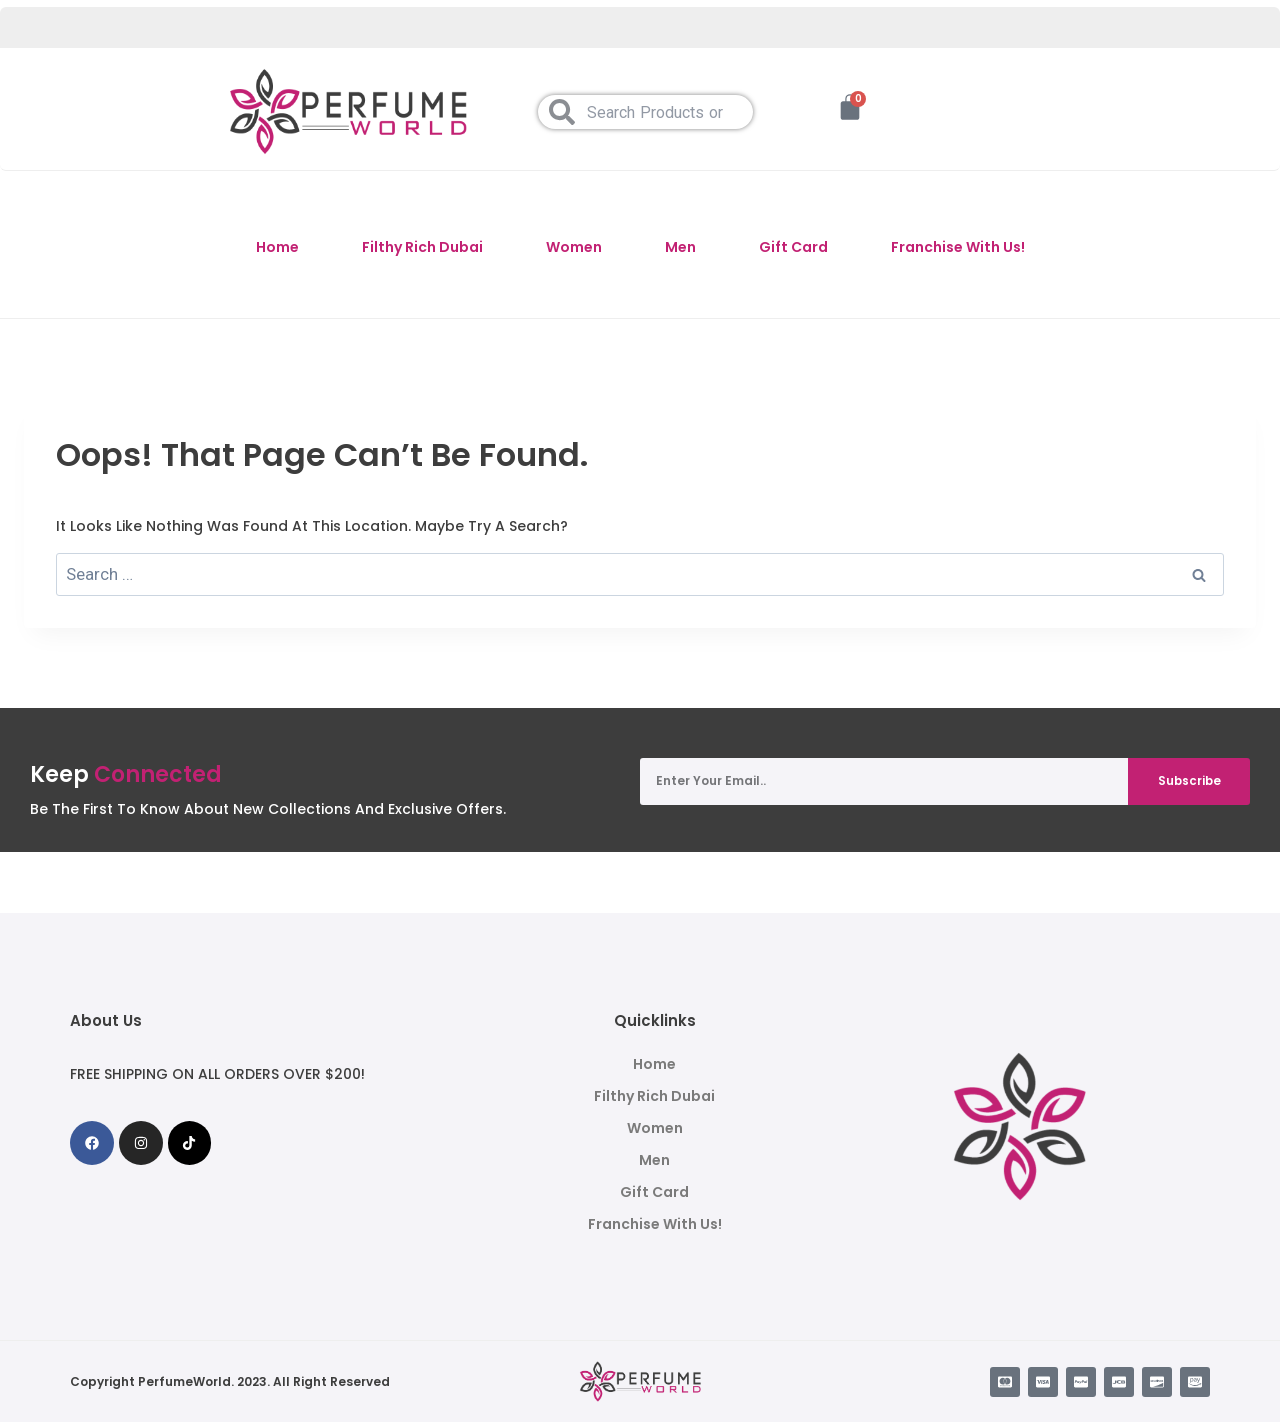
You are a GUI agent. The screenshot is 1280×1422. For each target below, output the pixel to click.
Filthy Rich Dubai (422, 247)
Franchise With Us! (958, 247)
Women (574, 247)
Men (680, 247)
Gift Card (793, 247)
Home (277, 247)
